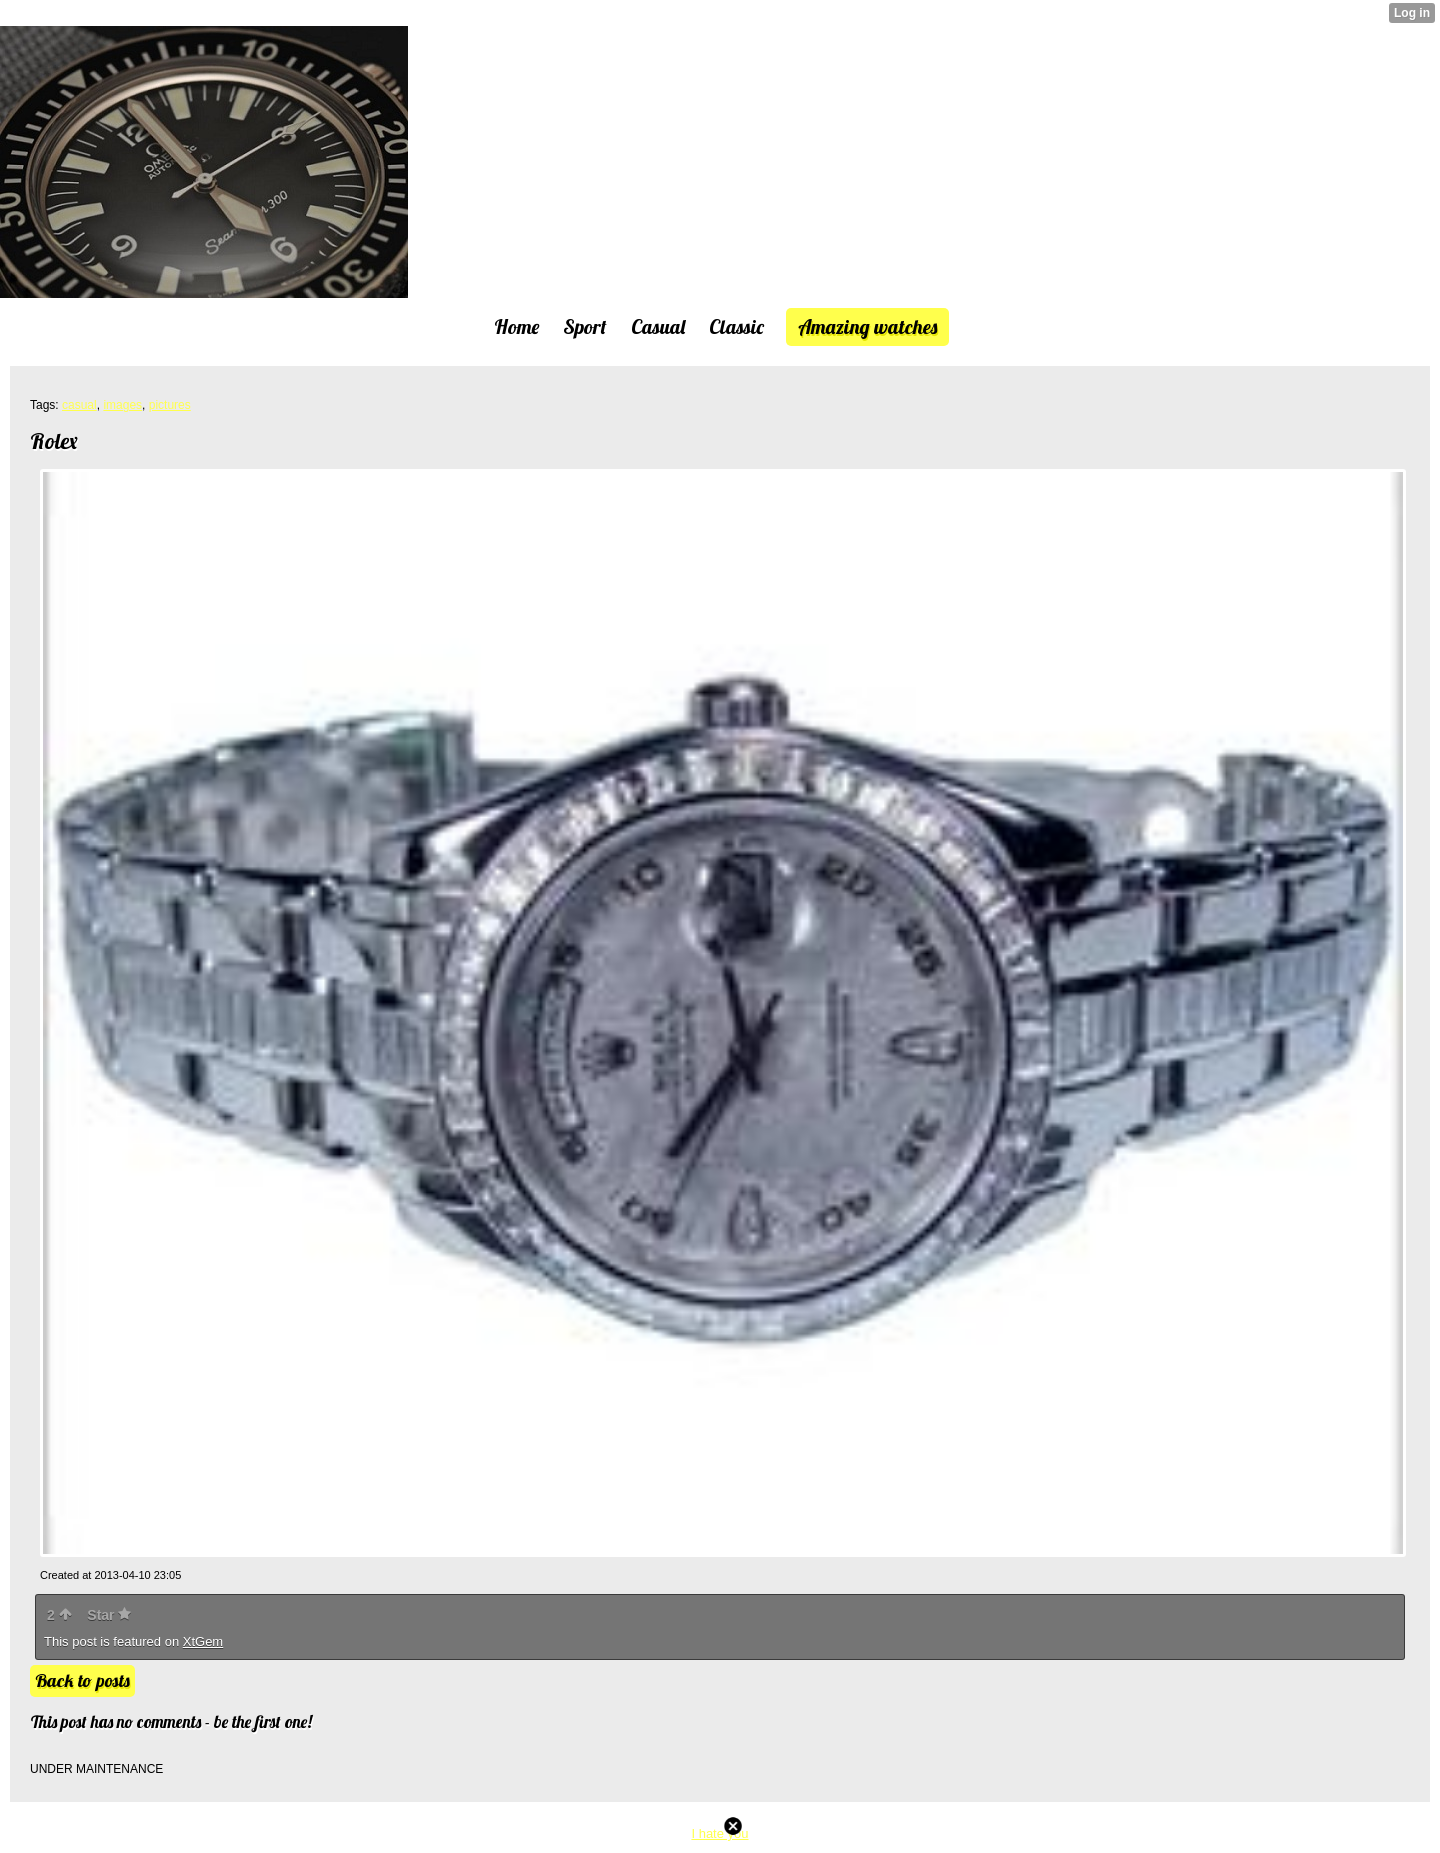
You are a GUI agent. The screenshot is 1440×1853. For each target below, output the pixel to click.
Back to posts (82, 1680)
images (122, 405)
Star (109, 1615)
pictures (170, 405)
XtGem (203, 1641)
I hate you (719, 1833)
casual (79, 405)
